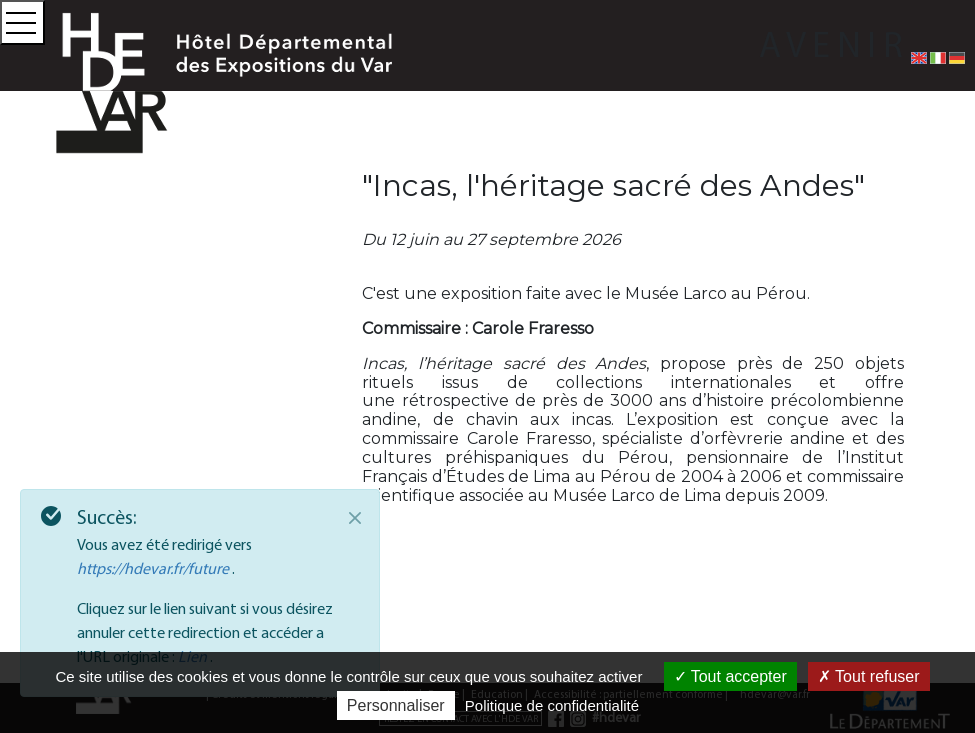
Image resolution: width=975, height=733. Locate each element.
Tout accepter (730, 676)
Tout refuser (869, 676)
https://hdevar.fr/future (154, 568)
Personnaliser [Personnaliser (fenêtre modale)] (396, 705)
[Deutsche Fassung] (957, 57)
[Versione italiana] (938, 57)
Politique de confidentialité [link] (552, 705)
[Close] (355, 518)
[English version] (919, 57)
